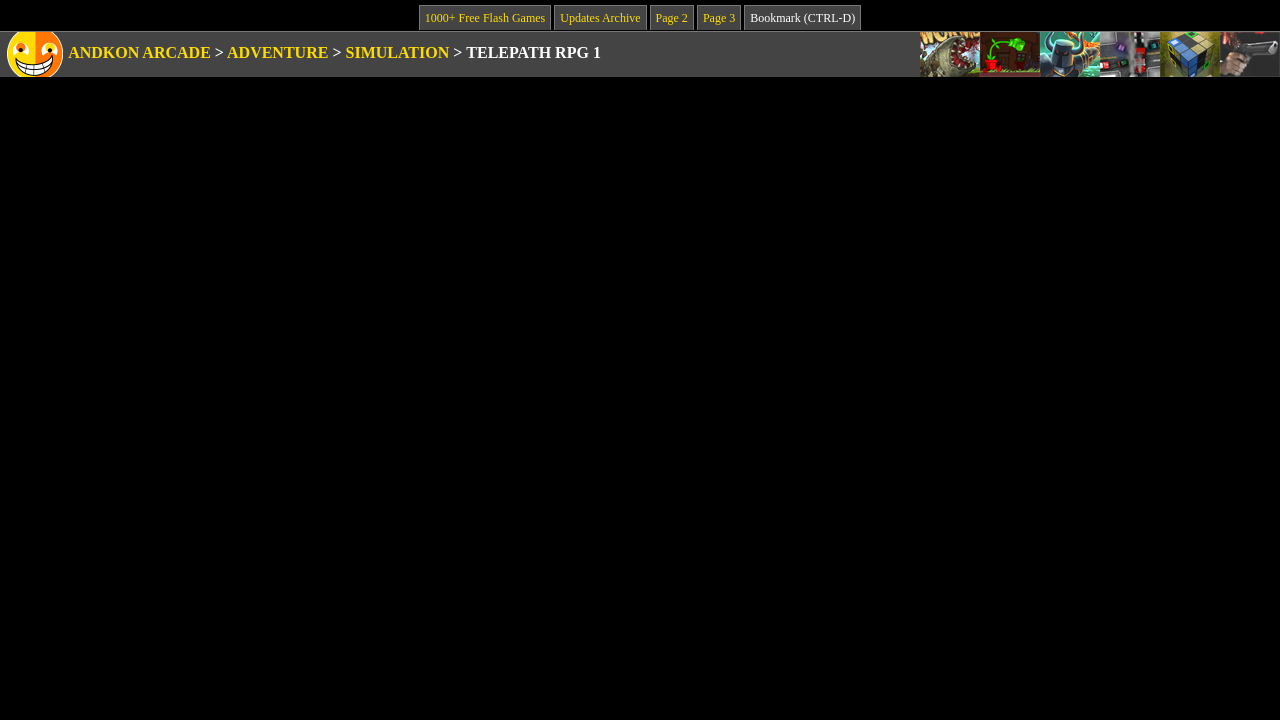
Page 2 (672, 18)
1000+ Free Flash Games (485, 18)
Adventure (277, 52)
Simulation (398, 52)
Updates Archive (600, 18)
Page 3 (719, 18)
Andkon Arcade (139, 52)
